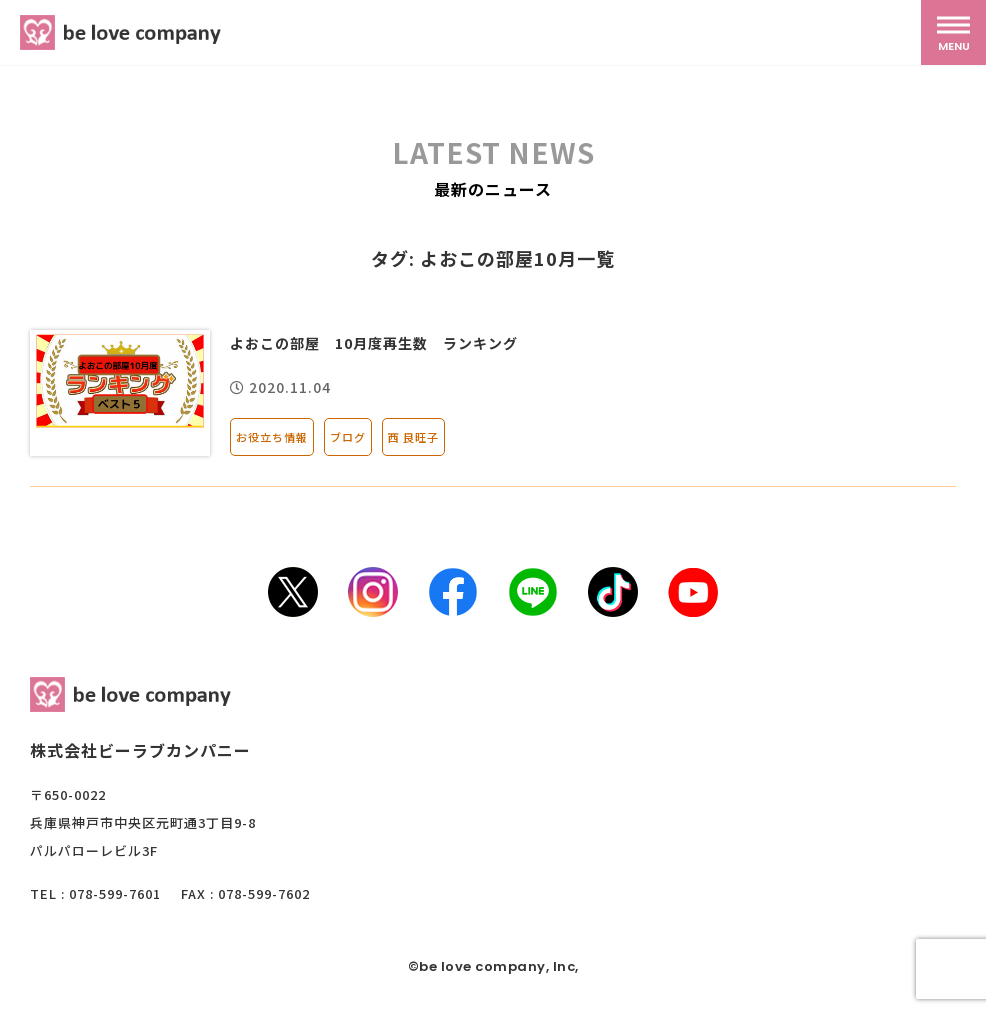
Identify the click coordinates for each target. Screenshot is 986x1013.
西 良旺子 (413, 437)
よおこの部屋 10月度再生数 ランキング (374, 343)
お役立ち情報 (272, 437)
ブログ (348, 437)
